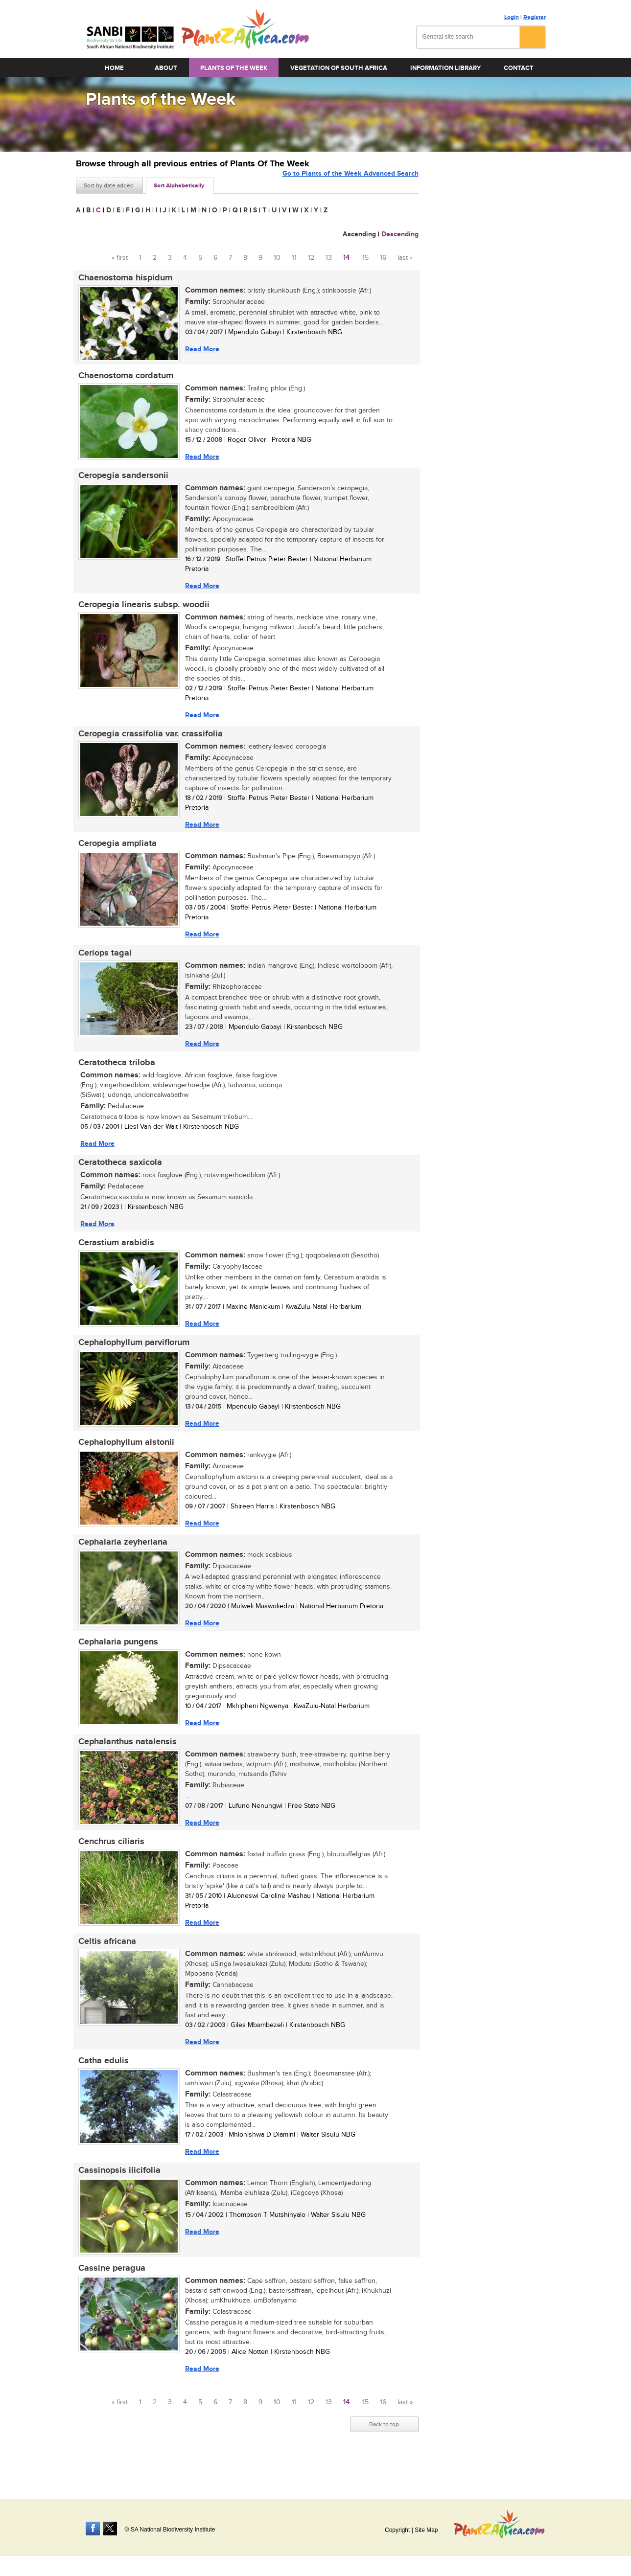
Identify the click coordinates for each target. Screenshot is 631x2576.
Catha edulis (101, 2086)
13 (329, 257)
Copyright (397, 2530)
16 (383, 257)
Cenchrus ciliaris (109, 1864)
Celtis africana (105, 1965)
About (166, 68)
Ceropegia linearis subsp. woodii (141, 609)
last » (405, 257)
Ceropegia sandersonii (121, 479)
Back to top (384, 2453)
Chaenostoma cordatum (123, 377)
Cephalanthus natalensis (125, 1762)
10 (277, 257)
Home (114, 68)
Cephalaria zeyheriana (120, 1560)
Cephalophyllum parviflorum (131, 1357)
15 (365, 257)
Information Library (445, 68)
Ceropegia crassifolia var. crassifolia (148, 740)
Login (511, 17)
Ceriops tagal (102, 962)
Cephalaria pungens (116, 1661)
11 (294, 257)
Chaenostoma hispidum (123, 278)
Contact (519, 68)
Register (534, 17)
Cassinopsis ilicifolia (117, 2197)
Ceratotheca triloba (114, 1073)
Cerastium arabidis (114, 1256)
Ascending (359, 234)
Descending (400, 234)
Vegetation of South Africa (338, 68)
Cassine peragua (109, 2296)
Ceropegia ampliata (115, 851)
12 (311, 257)
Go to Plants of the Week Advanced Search (350, 185)
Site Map (426, 2530)
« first (120, 257)
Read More (200, 349)
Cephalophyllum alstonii (124, 1459)
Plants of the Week (233, 68)
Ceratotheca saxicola (118, 1174)
